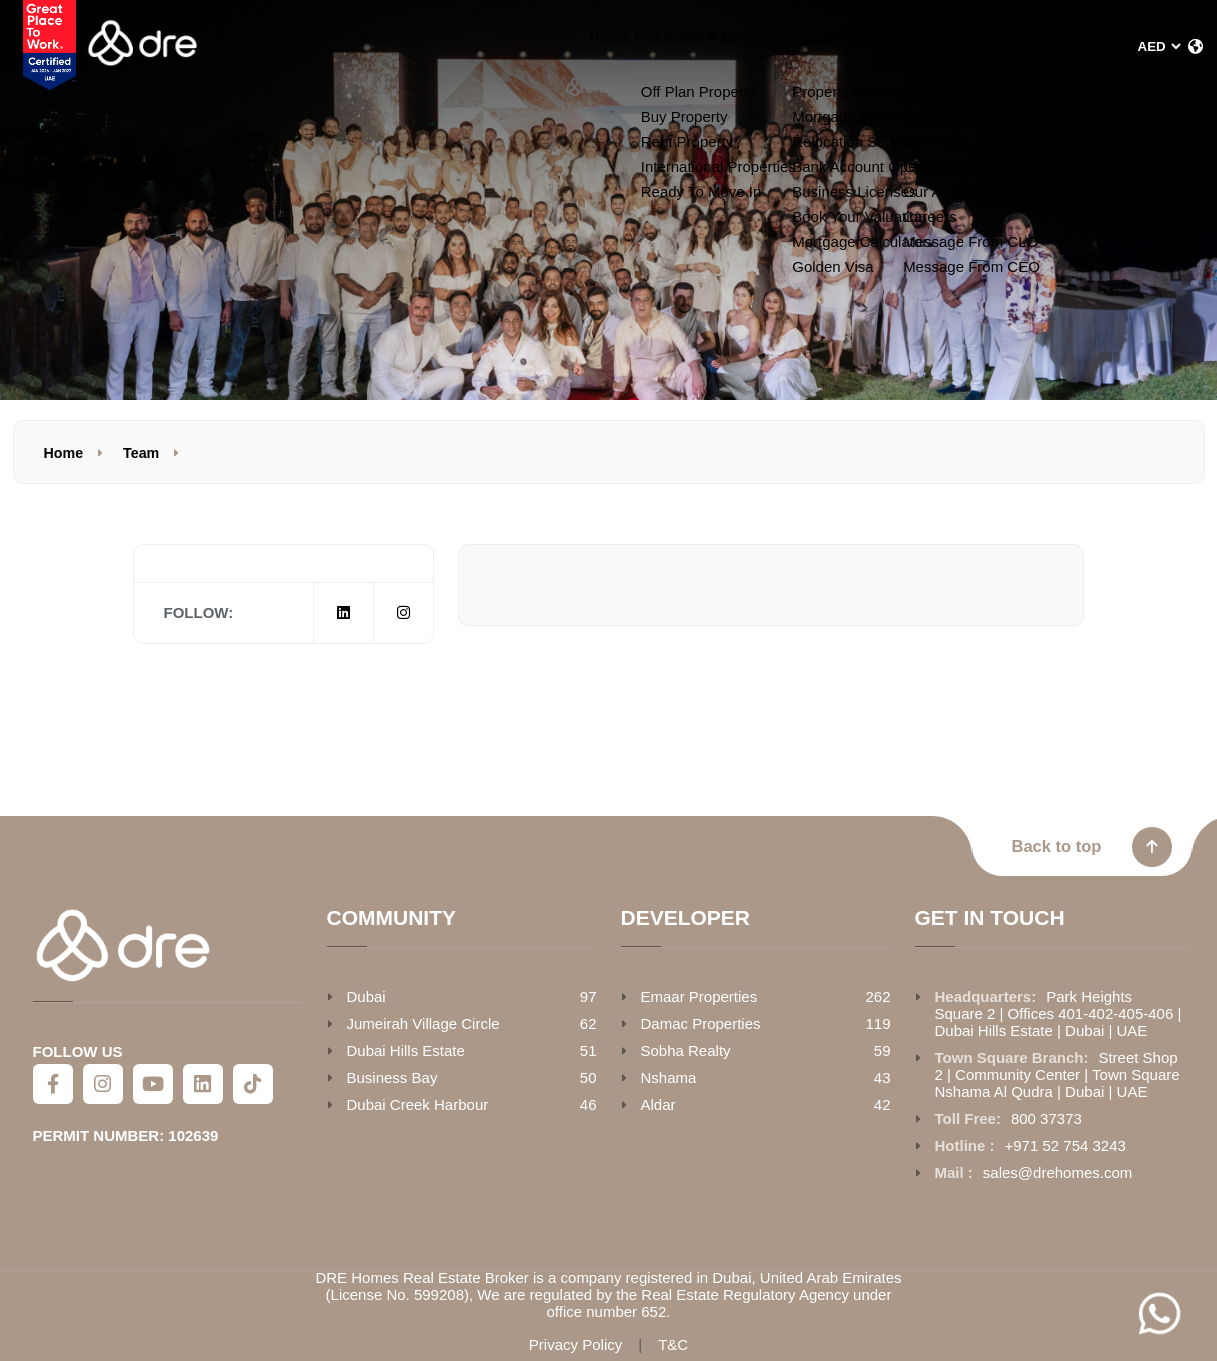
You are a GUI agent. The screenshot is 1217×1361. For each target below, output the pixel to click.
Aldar (658, 1104)
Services (887, 46)
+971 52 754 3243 (1065, 1145)
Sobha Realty (686, 1050)
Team (141, 453)
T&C (673, 1344)
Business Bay (392, 1077)
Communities (703, 46)
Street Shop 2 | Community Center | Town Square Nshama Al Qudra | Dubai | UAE (1057, 1074)
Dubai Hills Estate (406, 1050)
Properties (473, 46)
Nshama (669, 1077)
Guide (991, 46)
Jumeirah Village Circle (423, 1023)
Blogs (798, 46)
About (1085, 46)
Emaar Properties (699, 996)
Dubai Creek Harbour (418, 1104)
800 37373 (1046, 1118)
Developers (589, 46)
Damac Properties (701, 1023)
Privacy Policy (575, 1344)
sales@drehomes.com (1057, 1172)
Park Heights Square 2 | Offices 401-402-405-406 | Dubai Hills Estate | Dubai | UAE (1058, 1013)
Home (377, 46)
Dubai (366, 996)
